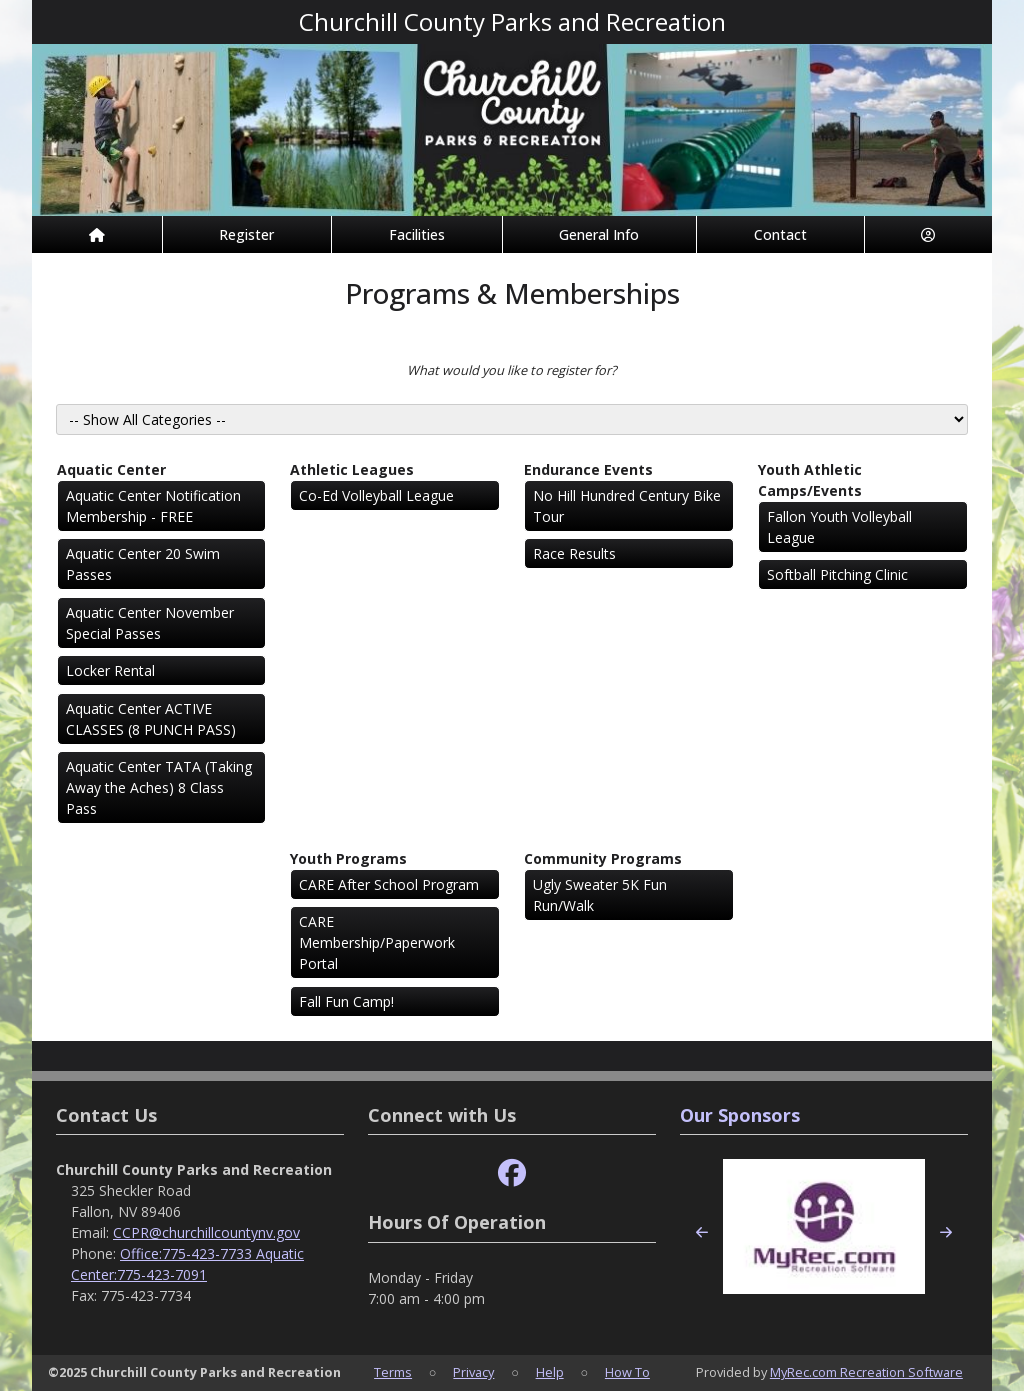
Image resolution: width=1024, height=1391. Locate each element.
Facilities (417, 234)
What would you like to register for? (512, 370)
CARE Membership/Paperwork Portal (377, 942)
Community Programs (603, 858)
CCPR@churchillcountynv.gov (206, 1232)
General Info (599, 234)
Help (550, 1372)
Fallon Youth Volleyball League (839, 527)
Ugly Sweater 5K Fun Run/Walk (600, 895)
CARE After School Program (389, 884)
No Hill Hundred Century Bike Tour (627, 506)
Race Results (574, 553)
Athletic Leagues (352, 469)
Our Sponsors (740, 1115)
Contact (780, 234)
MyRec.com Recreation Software (866, 1372)
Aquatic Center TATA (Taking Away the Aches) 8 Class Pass (159, 787)
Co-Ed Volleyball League (376, 495)
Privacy (473, 1372)
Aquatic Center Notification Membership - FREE (153, 506)
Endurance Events (588, 469)
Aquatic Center (111, 469)
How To (627, 1372)
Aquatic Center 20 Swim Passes (143, 564)
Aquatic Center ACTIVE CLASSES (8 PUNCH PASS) (151, 719)
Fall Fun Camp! (346, 1001)
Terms (393, 1372)
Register (246, 234)
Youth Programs (348, 858)
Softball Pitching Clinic (837, 574)
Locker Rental (110, 670)
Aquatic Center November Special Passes (150, 623)
